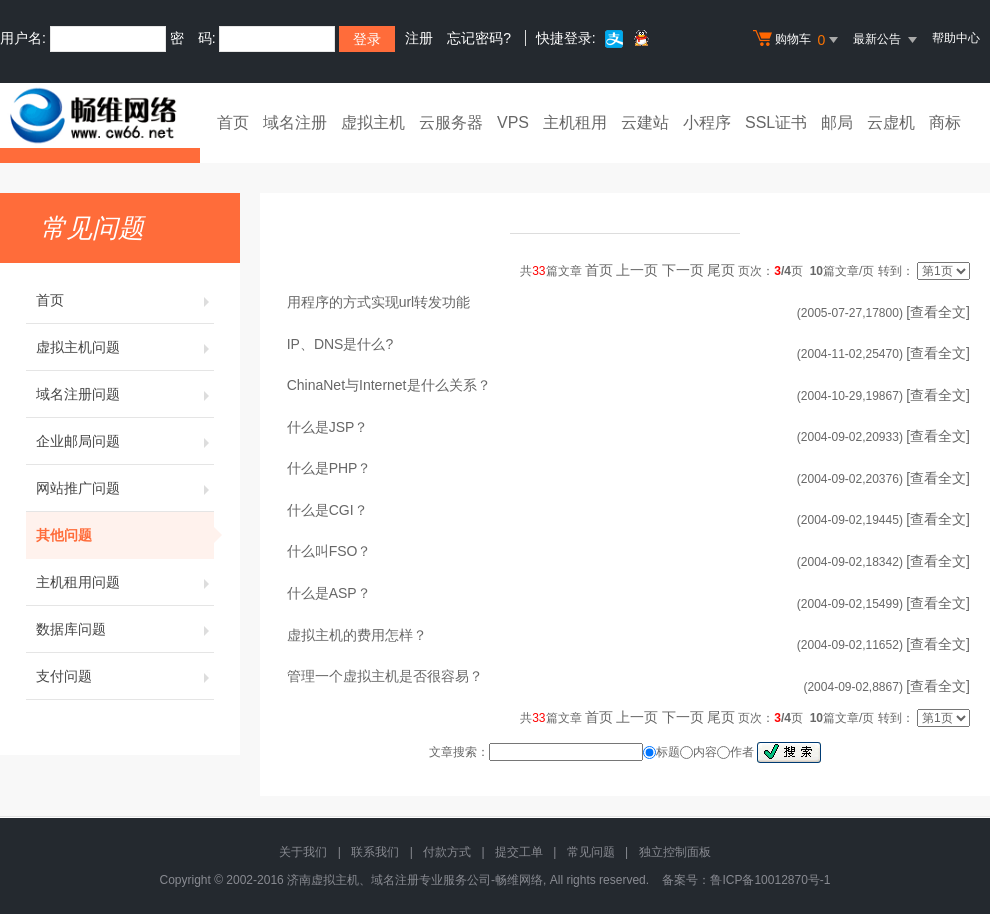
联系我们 (375, 852)
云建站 (645, 122)
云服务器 (451, 122)
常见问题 (591, 852)
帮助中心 (956, 38)
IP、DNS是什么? (340, 344)
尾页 (721, 270)
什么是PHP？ (329, 468)
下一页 (683, 270)
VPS (513, 122)
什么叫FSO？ (329, 551)
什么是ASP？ (329, 593)
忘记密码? (479, 38)
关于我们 (303, 852)
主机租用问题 (125, 582)
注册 (419, 38)
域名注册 (295, 122)
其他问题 (125, 535)
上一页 (637, 270)
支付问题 (125, 676)
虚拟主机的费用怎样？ (357, 635)
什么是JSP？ (328, 427)
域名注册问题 (125, 394)
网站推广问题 (125, 488)
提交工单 (519, 852)
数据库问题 (125, 629)
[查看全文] (938, 312)
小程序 (707, 122)
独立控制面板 (675, 852)
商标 (945, 122)
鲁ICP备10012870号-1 (770, 880)
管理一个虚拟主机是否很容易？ (385, 676)
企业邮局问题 (125, 441)
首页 (233, 122)
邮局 (837, 122)
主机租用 (575, 122)
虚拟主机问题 (125, 347)
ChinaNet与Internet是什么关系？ (389, 385)
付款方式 (447, 852)
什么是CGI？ (327, 510)
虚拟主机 (373, 122)
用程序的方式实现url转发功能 (379, 302)
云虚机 (891, 122)
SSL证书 (776, 122)
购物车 (798, 40)
